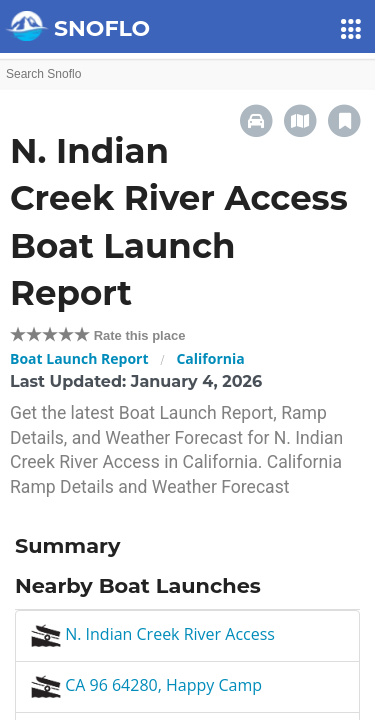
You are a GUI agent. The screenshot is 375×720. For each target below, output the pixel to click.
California (210, 358)
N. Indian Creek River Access (153, 634)
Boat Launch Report (79, 358)
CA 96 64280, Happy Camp (146, 685)
